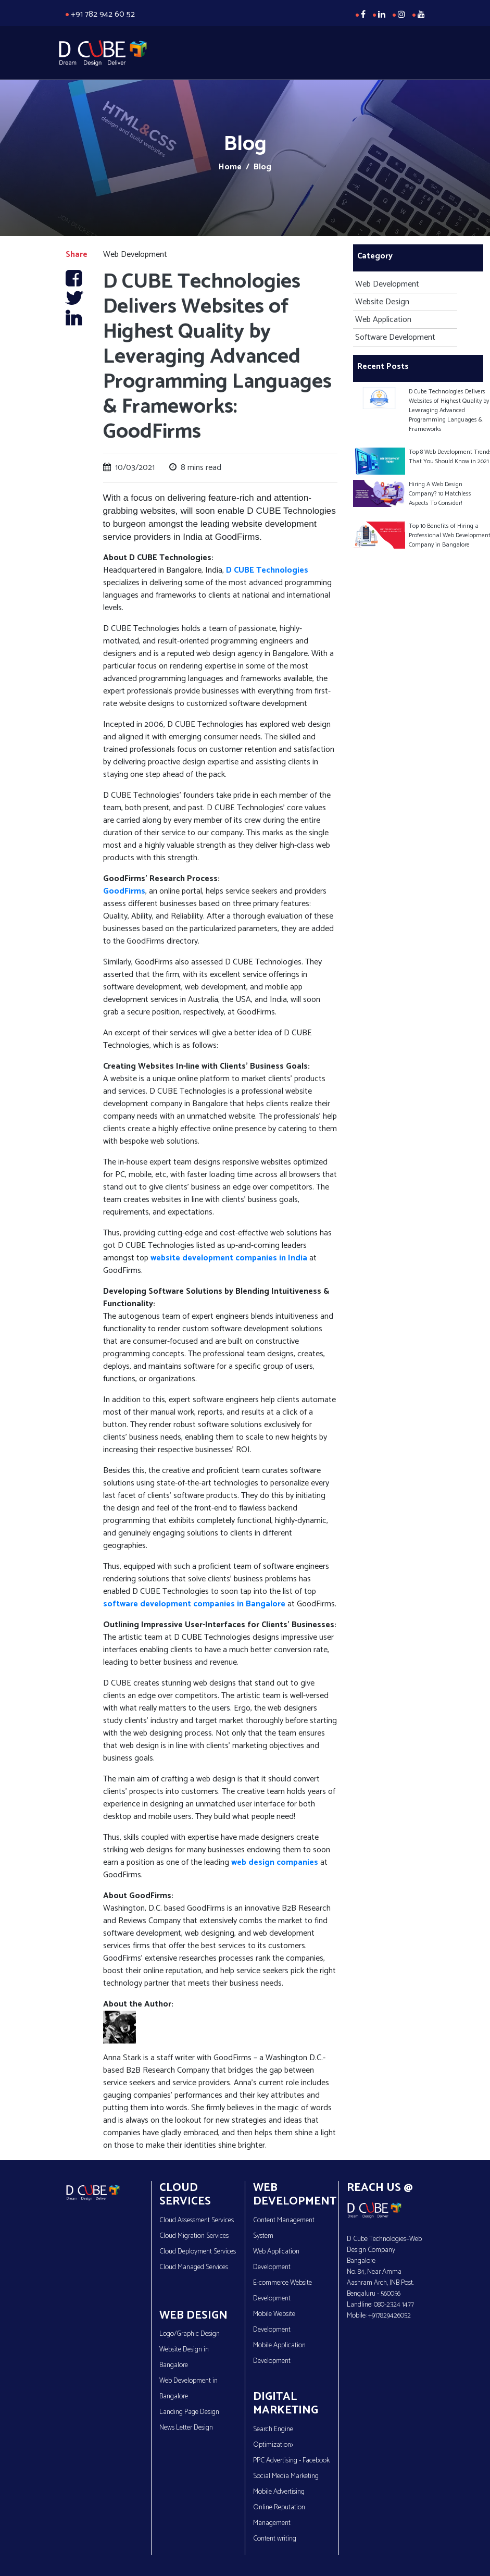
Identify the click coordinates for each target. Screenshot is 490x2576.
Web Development (386, 284)
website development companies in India (228, 1258)
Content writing (274, 2539)
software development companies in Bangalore (194, 1604)
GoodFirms (124, 891)
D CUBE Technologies (267, 570)
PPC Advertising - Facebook (291, 2461)
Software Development (394, 337)
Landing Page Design (189, 2412)
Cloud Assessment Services (196, 2220)
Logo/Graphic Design (189, 2334)
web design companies (273, 1862)
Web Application (382, 320)
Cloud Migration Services (194, 2236)
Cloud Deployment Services (197, 2252)
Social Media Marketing (286, 2476)
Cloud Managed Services (193, 2267)
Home (230, 167)
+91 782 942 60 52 (103, 14)
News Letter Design (186, 2428)
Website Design (381, 302)
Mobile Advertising (279, 2492)
